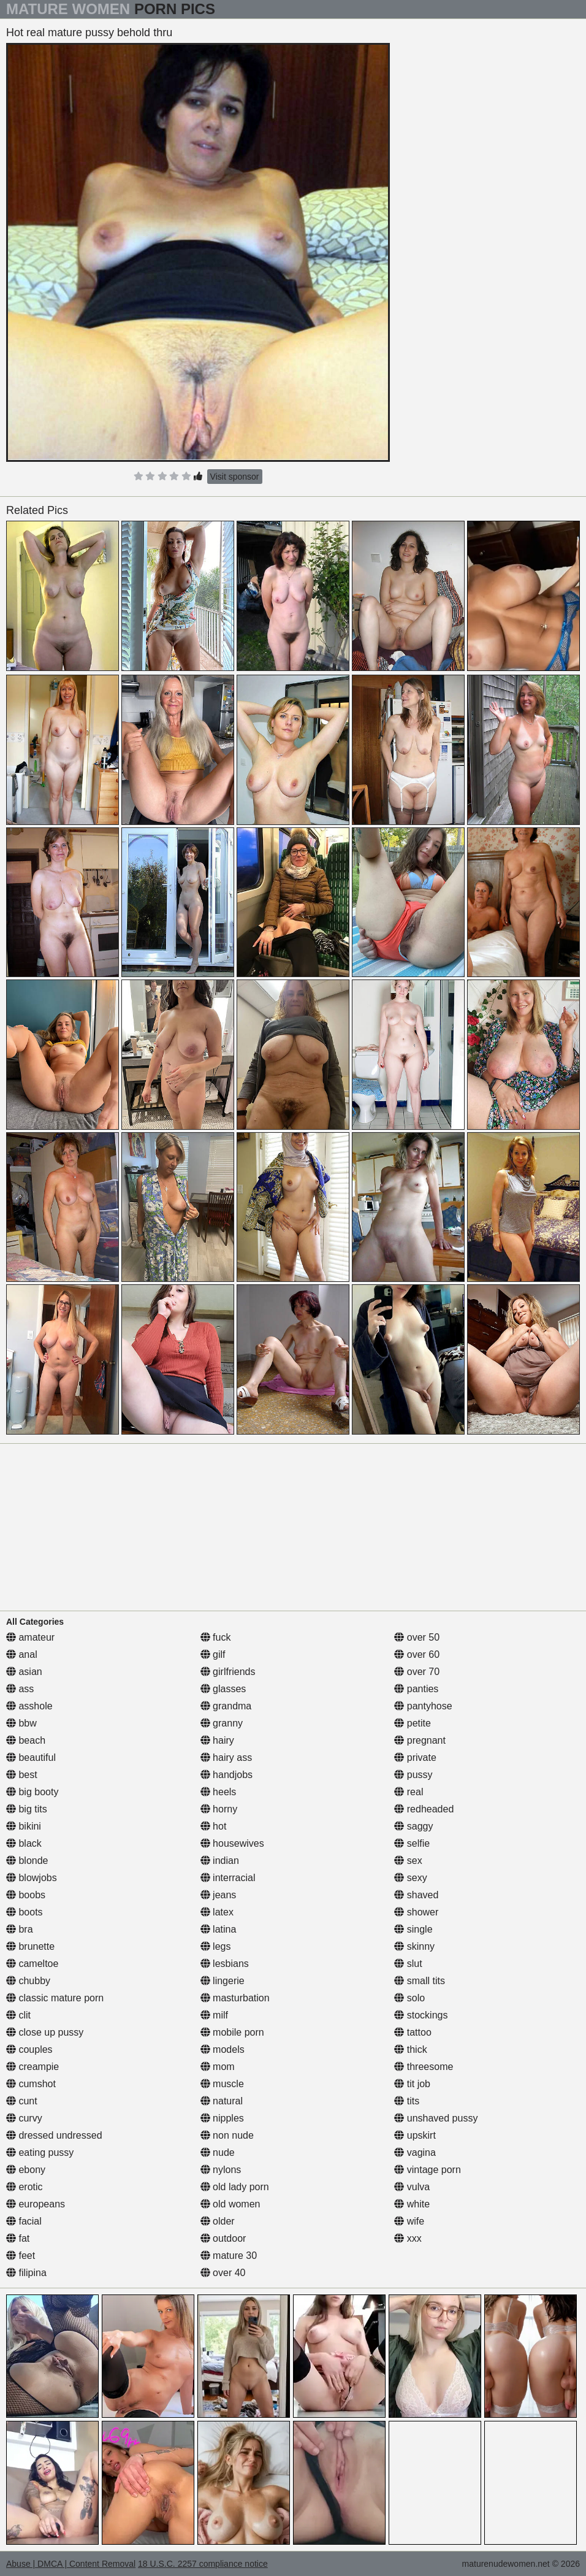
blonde (27, 1860)
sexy (410, 1878)
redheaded (424, 1809)
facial (24, 2221)
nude (217, 2152)
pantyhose (423, 1706)
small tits (419, 1981)
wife (409, 2221)
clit (18, 2015)
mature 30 (228, 2255)
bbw (21, 1723)
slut (408, 1963)
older (217, 2221)
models (222, 2049)
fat (17, 2238)
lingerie (222, 1981)
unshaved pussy (436, 2118)
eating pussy (40, 2152)
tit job (412, 2084)
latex (217, 1912)
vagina (415, 2152)
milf (214, 2015)
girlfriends (228, 1671)
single (413, 1929)
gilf (213, 1654)
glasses (223, 1689)
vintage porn (427, 2169)
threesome (423, 2066)
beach (25, 1740)
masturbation (235, 1998)
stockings (420, 2015)
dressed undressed (54, 2135)
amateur (30, 1637)
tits (406, 2101)
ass (20, 1689)
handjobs (226, 1774)
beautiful (31, 1757)
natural (221, 2101)
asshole (29, 1706)
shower (416, 1912)
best (21, 1774)
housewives (232, 1843)
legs (215, 1946)
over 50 (417, 1637)
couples (29, 2049)
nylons (221, 2169)
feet (20, 2255)
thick (410, 2049)
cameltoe (32, 1963)
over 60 (417, 1654)
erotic (24, 2187)
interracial (228, 1878)
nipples (222, 2118)
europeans (35, 2204)
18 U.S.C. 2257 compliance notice (203, 2564)
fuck (215, 1637)
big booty (32, 1792)
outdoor (223, 2238)
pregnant (420, 1740)
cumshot (31, 2084)
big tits (26, 1809)
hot (213, 1826)
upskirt (415, 2135)
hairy (217, 1740)
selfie (412, 1843)
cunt (21, 2101)
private (415, 1757)
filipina (26, 2272)
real (408, 1792)
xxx (407, 2238)
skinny (414, 1946)
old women (230, 2204)
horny (218, 1809)
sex (408, 1860)
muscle (222, 2084)
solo (409, 1998)
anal (21, 1654)
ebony (25, 2169)
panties (416, 1689)
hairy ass (226, 1757)
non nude (227, 2135)
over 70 (417, 1671)
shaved (416, 1895)
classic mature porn (55, 1998)
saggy (413, 1826)
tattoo (412, 2032)
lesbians (224, 1963)
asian (24, 1671)
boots (24, 1912)
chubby (28, 1981)
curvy (24, 2118)
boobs (25, 1895)
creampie (32, 2066)
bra (19, 1929)
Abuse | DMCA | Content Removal (70, 2564)
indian (219, 1860)
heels (218, 1792)
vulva (412, 2187)
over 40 (223, 2272)
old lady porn (234, 2187)
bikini (23, 1826)
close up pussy (44, 2032)
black (24, 1843)
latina (218, 1929)
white (412, 2204)
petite (412, 1723)
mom (217, 2066)
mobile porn (232, 2032)
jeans (218, 1895)
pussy (413, 1774)
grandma (226, 1706)
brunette (30, 1946)
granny (221, 1723)
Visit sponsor (234, 476)
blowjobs (31, 1878)
